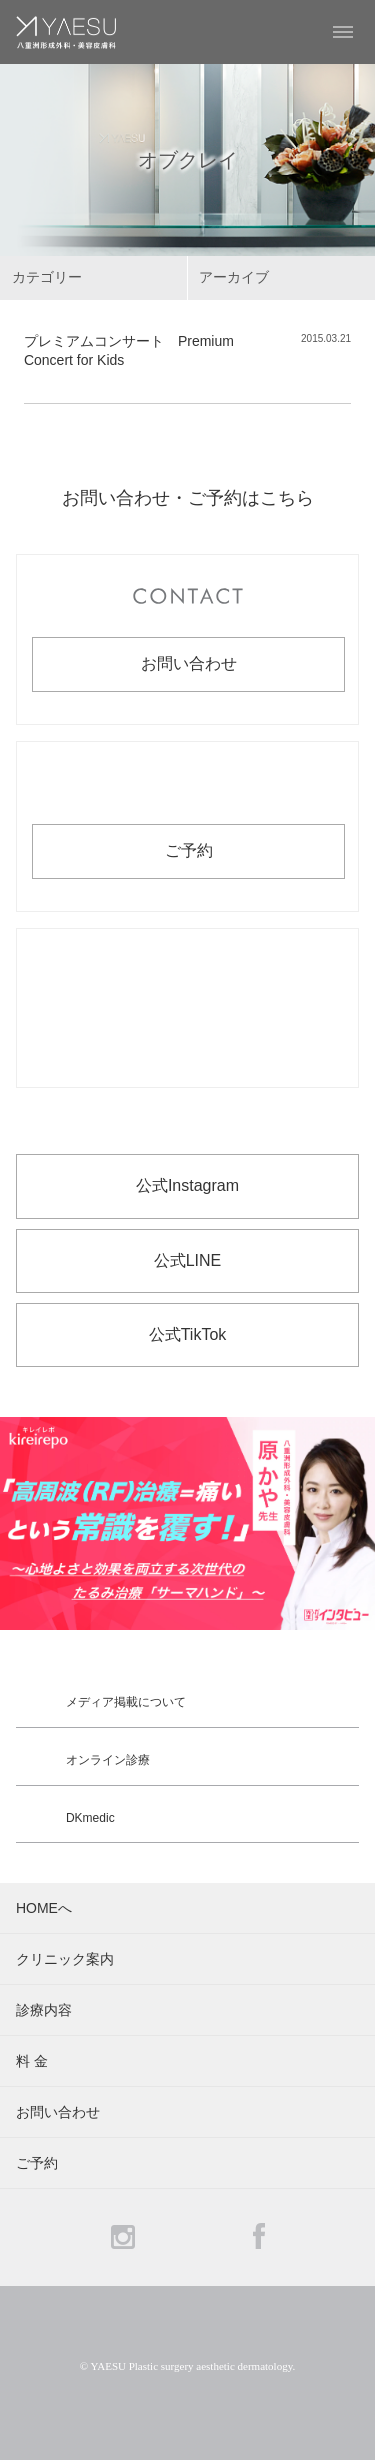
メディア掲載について (126, 1702)
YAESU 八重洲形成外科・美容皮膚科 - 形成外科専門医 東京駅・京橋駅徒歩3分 (66, 32)
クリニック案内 (65, 1959)
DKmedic (90, 1818)
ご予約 (189, 850)
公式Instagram (187, 1185)
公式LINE (188, 1260)
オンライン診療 (108, 1760)
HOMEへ (44, 1908)
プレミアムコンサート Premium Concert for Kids (129, 351)
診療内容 (44, 2010)
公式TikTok (188, 1334)
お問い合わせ (189, 663)
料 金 (32, 2061)
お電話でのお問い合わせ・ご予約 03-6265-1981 (187, 1008)
